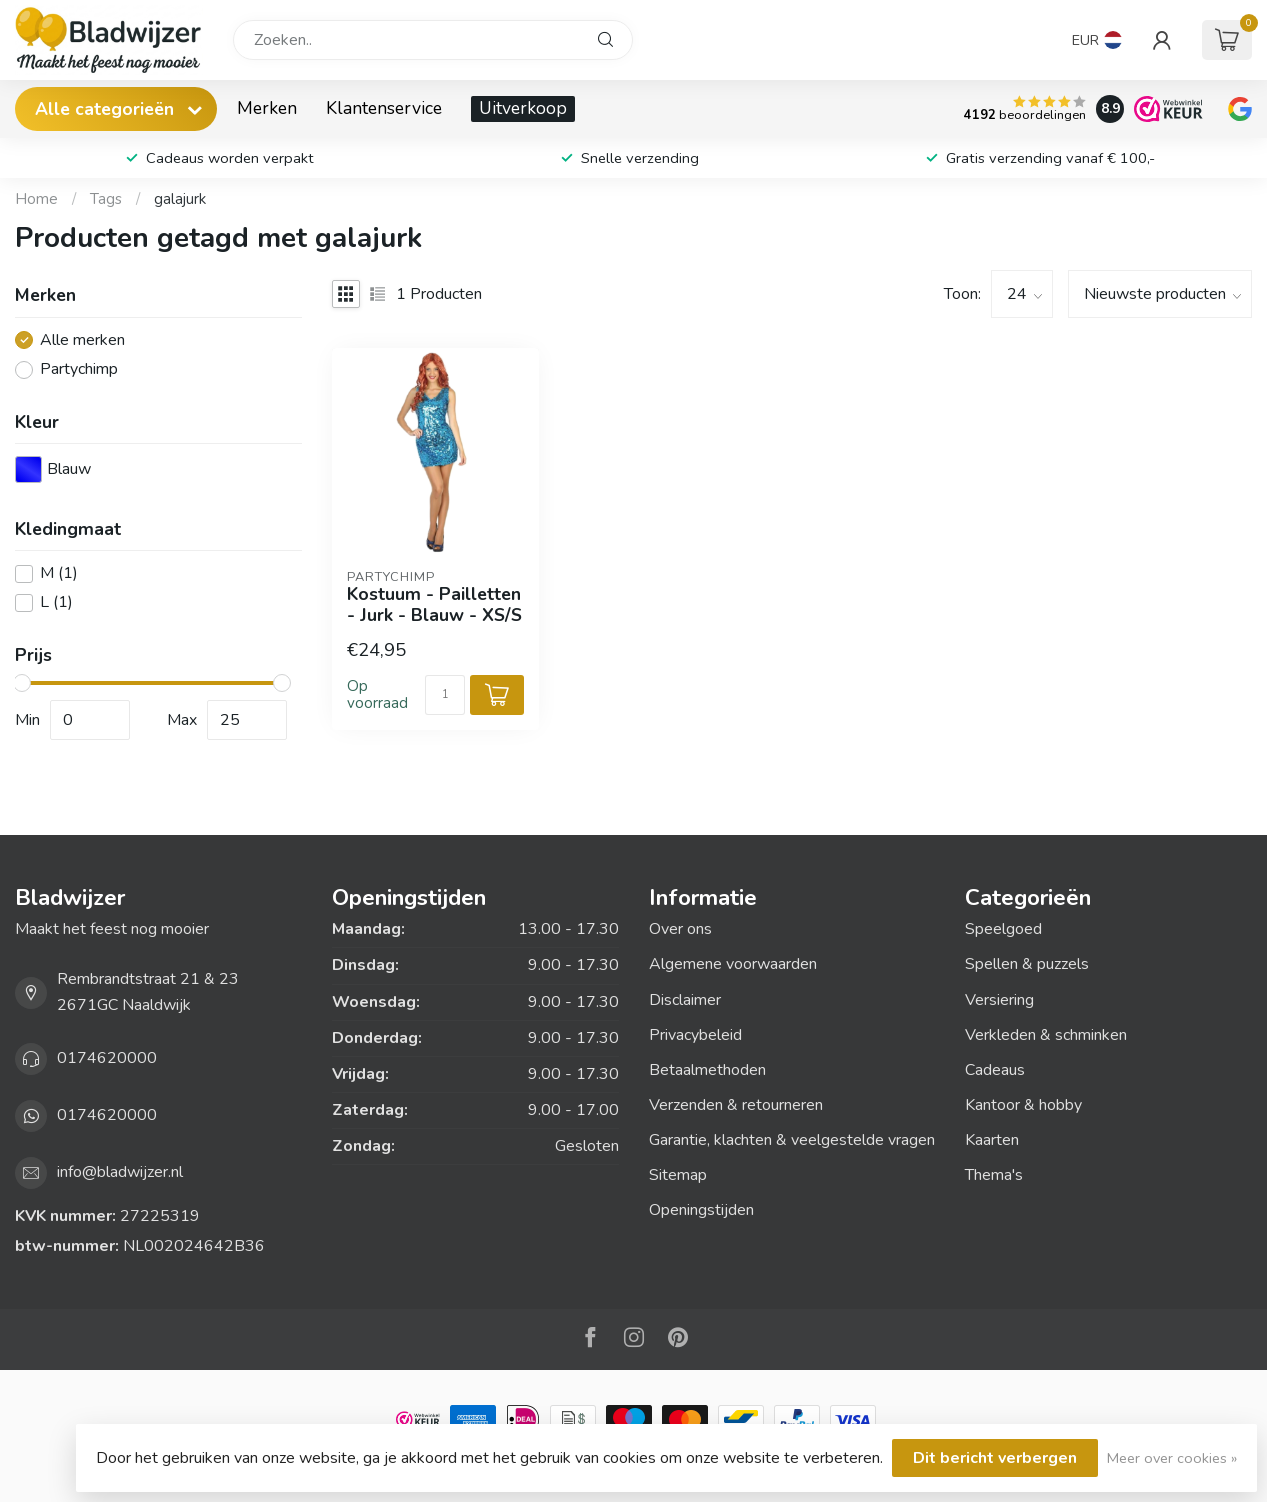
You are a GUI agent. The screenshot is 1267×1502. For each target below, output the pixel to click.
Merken (267, 108)
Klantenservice (384, 108)
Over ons (680, 929)
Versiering (999, 1000)
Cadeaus (995, 1070)
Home (36, 199)
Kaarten (992, 1140)
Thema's (994, 1175)
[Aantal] (445, 695)
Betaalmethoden (707, 1070)
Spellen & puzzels (1027, 964)
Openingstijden (701, 1210)
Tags (106, 199)
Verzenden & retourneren (736, 1105)
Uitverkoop (523, 108)
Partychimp (79, 370)
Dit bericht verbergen (995, 1458)
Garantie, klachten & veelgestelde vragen (792, 1140)
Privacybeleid (695, 1035)
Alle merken (82, 341)
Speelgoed (1003, 929)
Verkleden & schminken (1046, 1035)
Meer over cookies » (1172, 1458)
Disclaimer (685, 1000)
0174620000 (107, 1058)
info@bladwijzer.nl (120, 1172)
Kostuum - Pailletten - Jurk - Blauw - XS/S (434, 605)
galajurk (180, 199)
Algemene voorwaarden (733, 964)
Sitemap (678, 1175)
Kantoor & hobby (1023, 1105)
